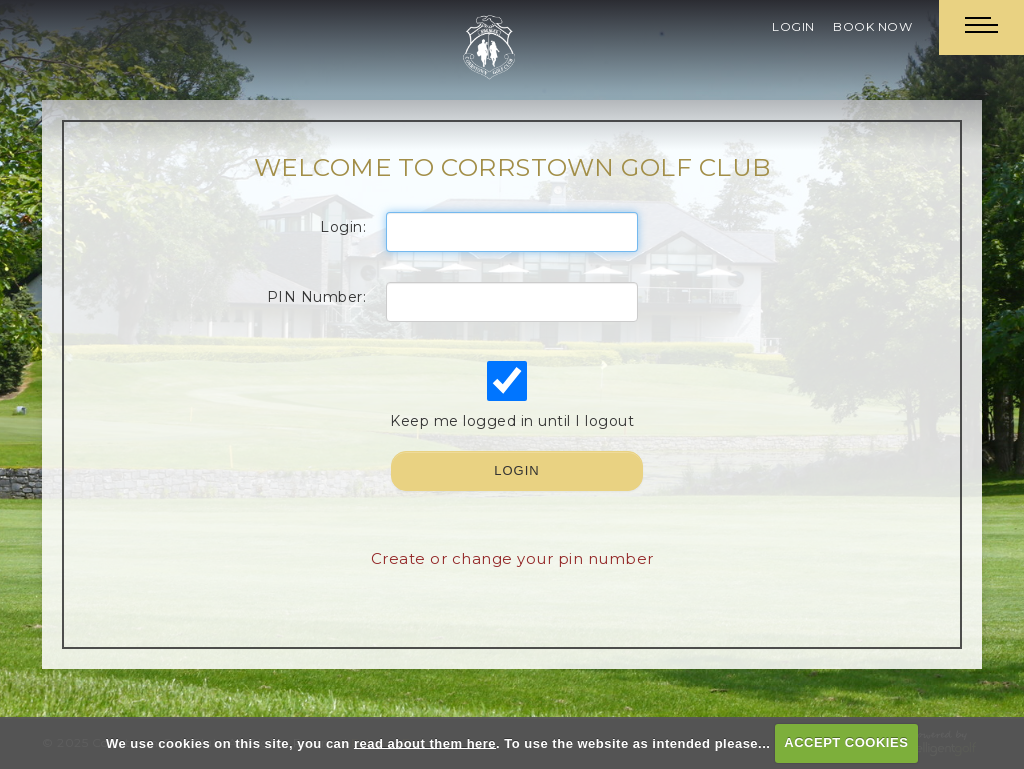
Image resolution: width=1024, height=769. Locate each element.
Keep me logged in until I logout (510, 395)
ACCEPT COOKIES (846, 742)
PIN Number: (317, 297)
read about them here (425, 742)
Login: (343, 227)
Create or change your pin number (512, 558)
